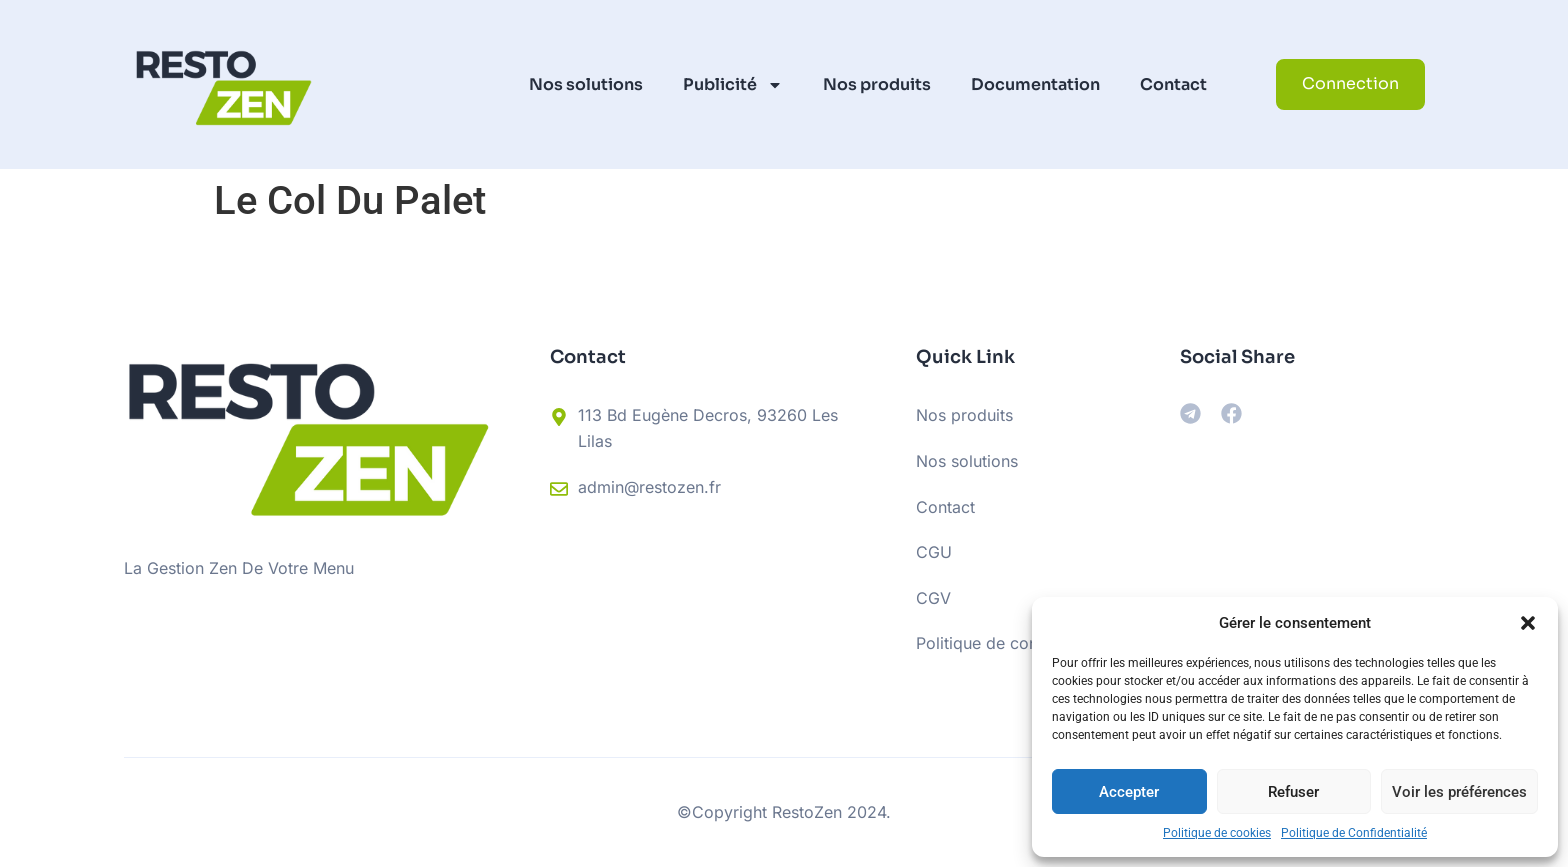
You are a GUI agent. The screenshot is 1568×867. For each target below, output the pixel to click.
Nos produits (877, 84)
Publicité (733, 85)
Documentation (1035, 84)
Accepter (1129, 792)
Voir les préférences (1459, 792)
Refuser (1293, 792)
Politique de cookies (1217, 833)
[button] (1528, 623)
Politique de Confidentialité (1354, 833)
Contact (1173, 84)
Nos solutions (586, 84)
